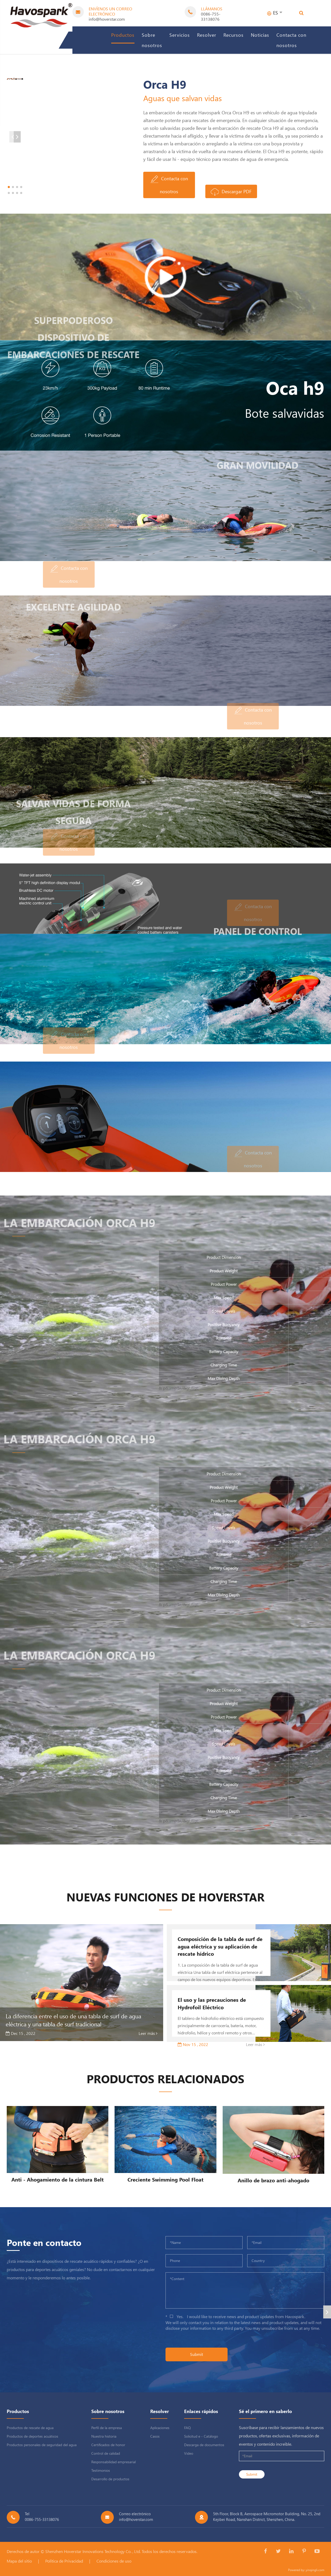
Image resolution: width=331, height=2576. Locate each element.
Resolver (206, 35)
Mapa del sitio (19, 2561)
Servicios (179, 35)
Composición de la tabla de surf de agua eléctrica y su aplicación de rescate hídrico (220, 1946)
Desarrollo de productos (110, 2478)
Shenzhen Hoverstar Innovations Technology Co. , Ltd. (93, 2551)
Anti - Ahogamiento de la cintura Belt (57, 2179)
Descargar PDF (231, 192)
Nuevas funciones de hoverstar (165, 1896)
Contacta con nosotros (291, 40)
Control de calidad (105, 2453)
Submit (196, 2354)
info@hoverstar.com (107, 19)
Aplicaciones (159, 2427)
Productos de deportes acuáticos (32, 2436)
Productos (122, 35)
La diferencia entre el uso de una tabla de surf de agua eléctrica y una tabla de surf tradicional (73, 2020)
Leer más (148, 2033)
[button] (48, 193)
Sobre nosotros (152, 40)
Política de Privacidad (64, 2561)
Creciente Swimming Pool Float (165, 2179)
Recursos (233, 35)
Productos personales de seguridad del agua (42, 2444)
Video (188, 2453)
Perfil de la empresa (106, 2427)
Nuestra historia (103, 2436)
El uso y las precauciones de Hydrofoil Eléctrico (212, 2003)
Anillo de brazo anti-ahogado (273, 2180)
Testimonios (100, 2470)
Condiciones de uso (113, 2561)
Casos (155, 2436)
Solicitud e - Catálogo (201, 2436)
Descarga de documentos (204, 2444)
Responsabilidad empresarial (113, 2461)
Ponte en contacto (44, 2242)
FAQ (187, 2427)
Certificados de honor (108, 2444)
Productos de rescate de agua (30, 2427)
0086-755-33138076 (210, 16)
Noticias (260, 35)
